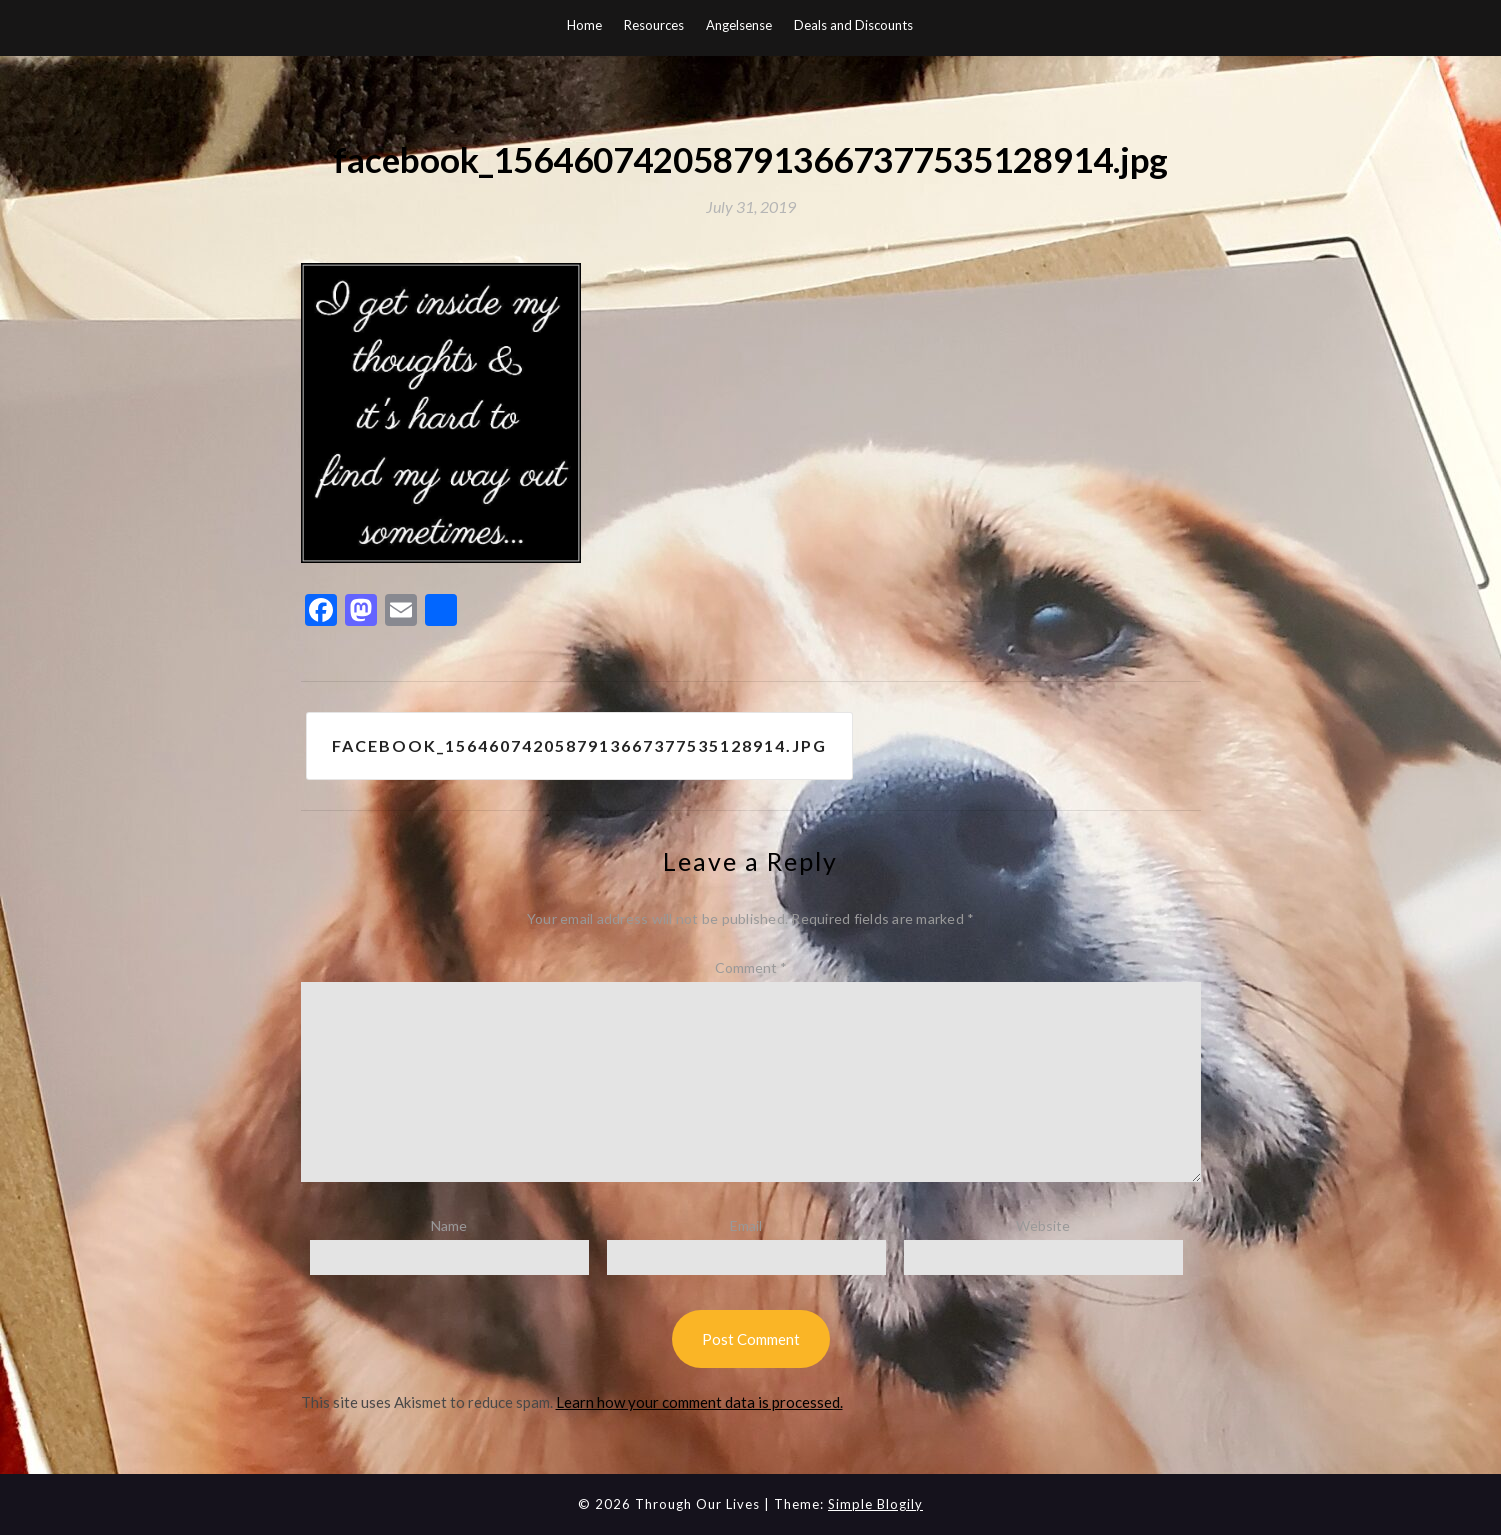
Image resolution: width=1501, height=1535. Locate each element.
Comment (751, 967)
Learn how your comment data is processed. (699, 1402)
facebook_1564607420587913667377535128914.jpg (579, 745)
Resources (654, 25)
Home (584, 25)
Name (449, 1225)
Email (746, 1225)
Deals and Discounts (853, 25)
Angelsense (739, 25)
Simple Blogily (875, 1504)
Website (1043, 1225)
